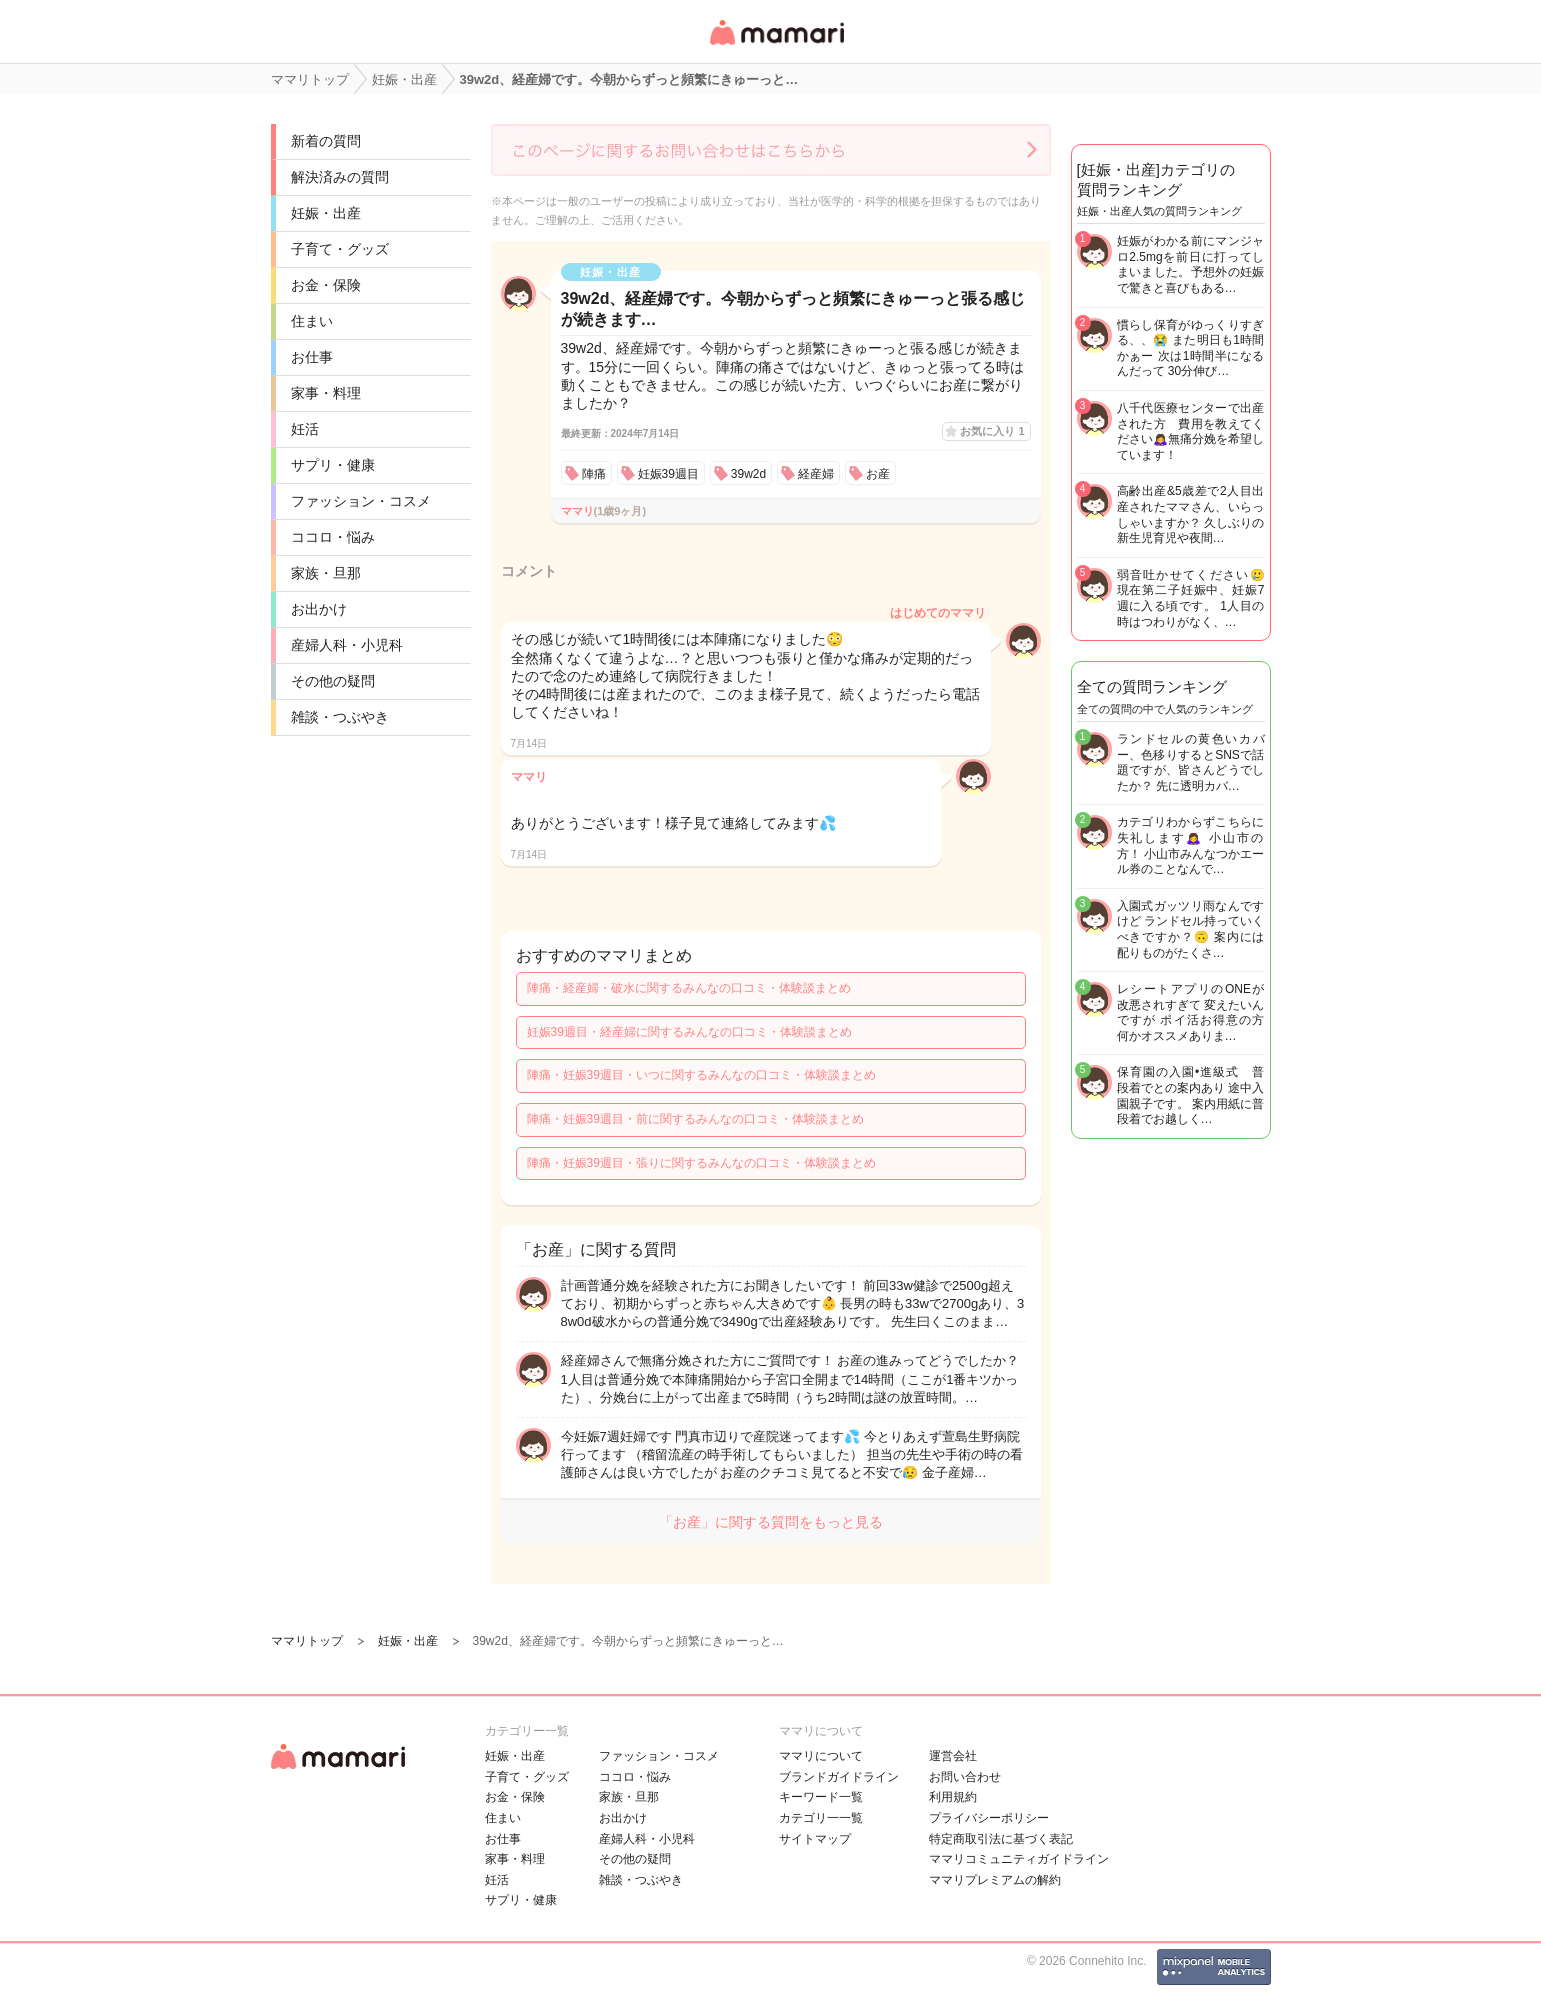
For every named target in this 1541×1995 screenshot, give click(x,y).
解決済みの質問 (340, 177)
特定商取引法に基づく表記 (1001, 1839)
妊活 (305, 429)
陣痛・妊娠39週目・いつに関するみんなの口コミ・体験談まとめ (701, 1075)
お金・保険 (326, 285)
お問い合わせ (965, 1777)
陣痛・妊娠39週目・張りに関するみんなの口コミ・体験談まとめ (701, 1163)
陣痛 (594, 474)
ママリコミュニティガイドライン (1019, 1859)
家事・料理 (326, 393)
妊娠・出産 (326, 213)
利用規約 (953, 1797)
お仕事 (312, 357)
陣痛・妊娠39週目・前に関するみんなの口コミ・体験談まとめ (695, 1119)
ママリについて (821, 1756)
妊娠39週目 (668, 474)
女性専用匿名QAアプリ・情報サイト (776, 46)
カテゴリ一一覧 (821, 1818)
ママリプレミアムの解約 (995, 1880)
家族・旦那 (326, 573)
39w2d (748, 474)
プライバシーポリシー (989, 1818)
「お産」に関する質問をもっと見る (771, 1522)
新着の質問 (326, 141)
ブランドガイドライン (839, 1777)
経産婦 (816, 474)
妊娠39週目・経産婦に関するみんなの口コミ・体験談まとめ (689, 1032)
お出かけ (319, 609)
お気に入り (992, 431)
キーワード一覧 (821, 1797)
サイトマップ (815, 1839)
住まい (312, 321)
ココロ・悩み (333, 537)
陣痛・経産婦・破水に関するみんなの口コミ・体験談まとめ (689, 988)
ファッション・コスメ (361, 501)
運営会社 (953, 1756)
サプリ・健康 (333, 465)
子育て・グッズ (340, 249)
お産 (878, 474)
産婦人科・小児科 (347, 645)
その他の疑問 (333, 681)
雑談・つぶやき (340, 717)
